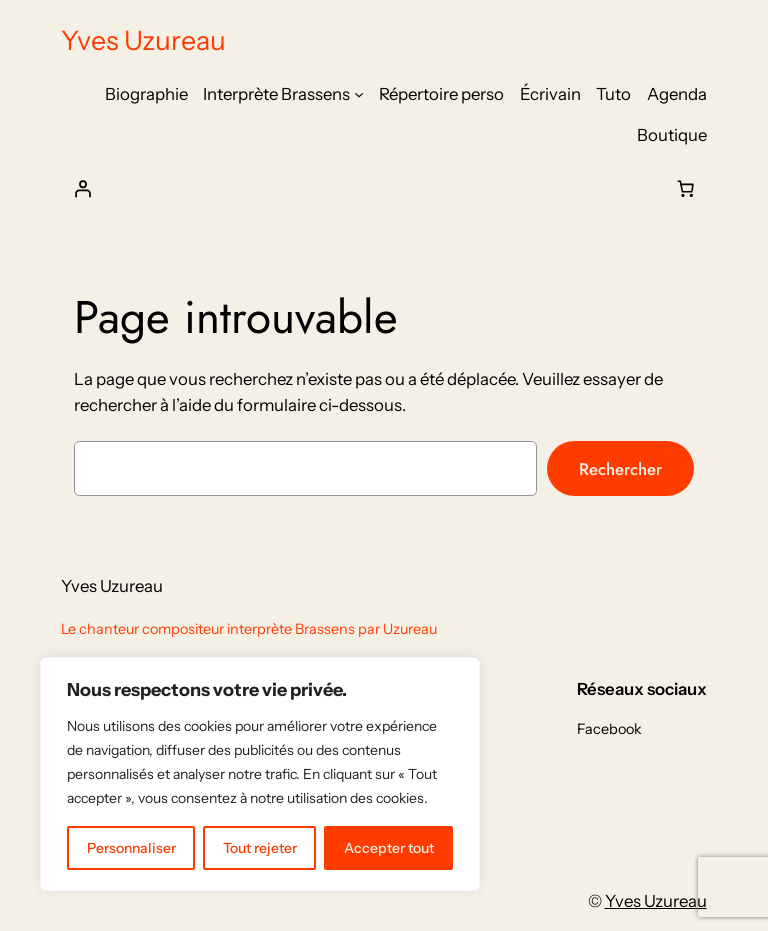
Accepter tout (389, 848)
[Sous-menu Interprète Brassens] (359, 94)
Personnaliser (131, 848)
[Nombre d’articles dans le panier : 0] (686, 188)
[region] (260, 774)
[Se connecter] (82, 188)
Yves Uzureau (143, 40)
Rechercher (620, 469)
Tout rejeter (260, 848)
